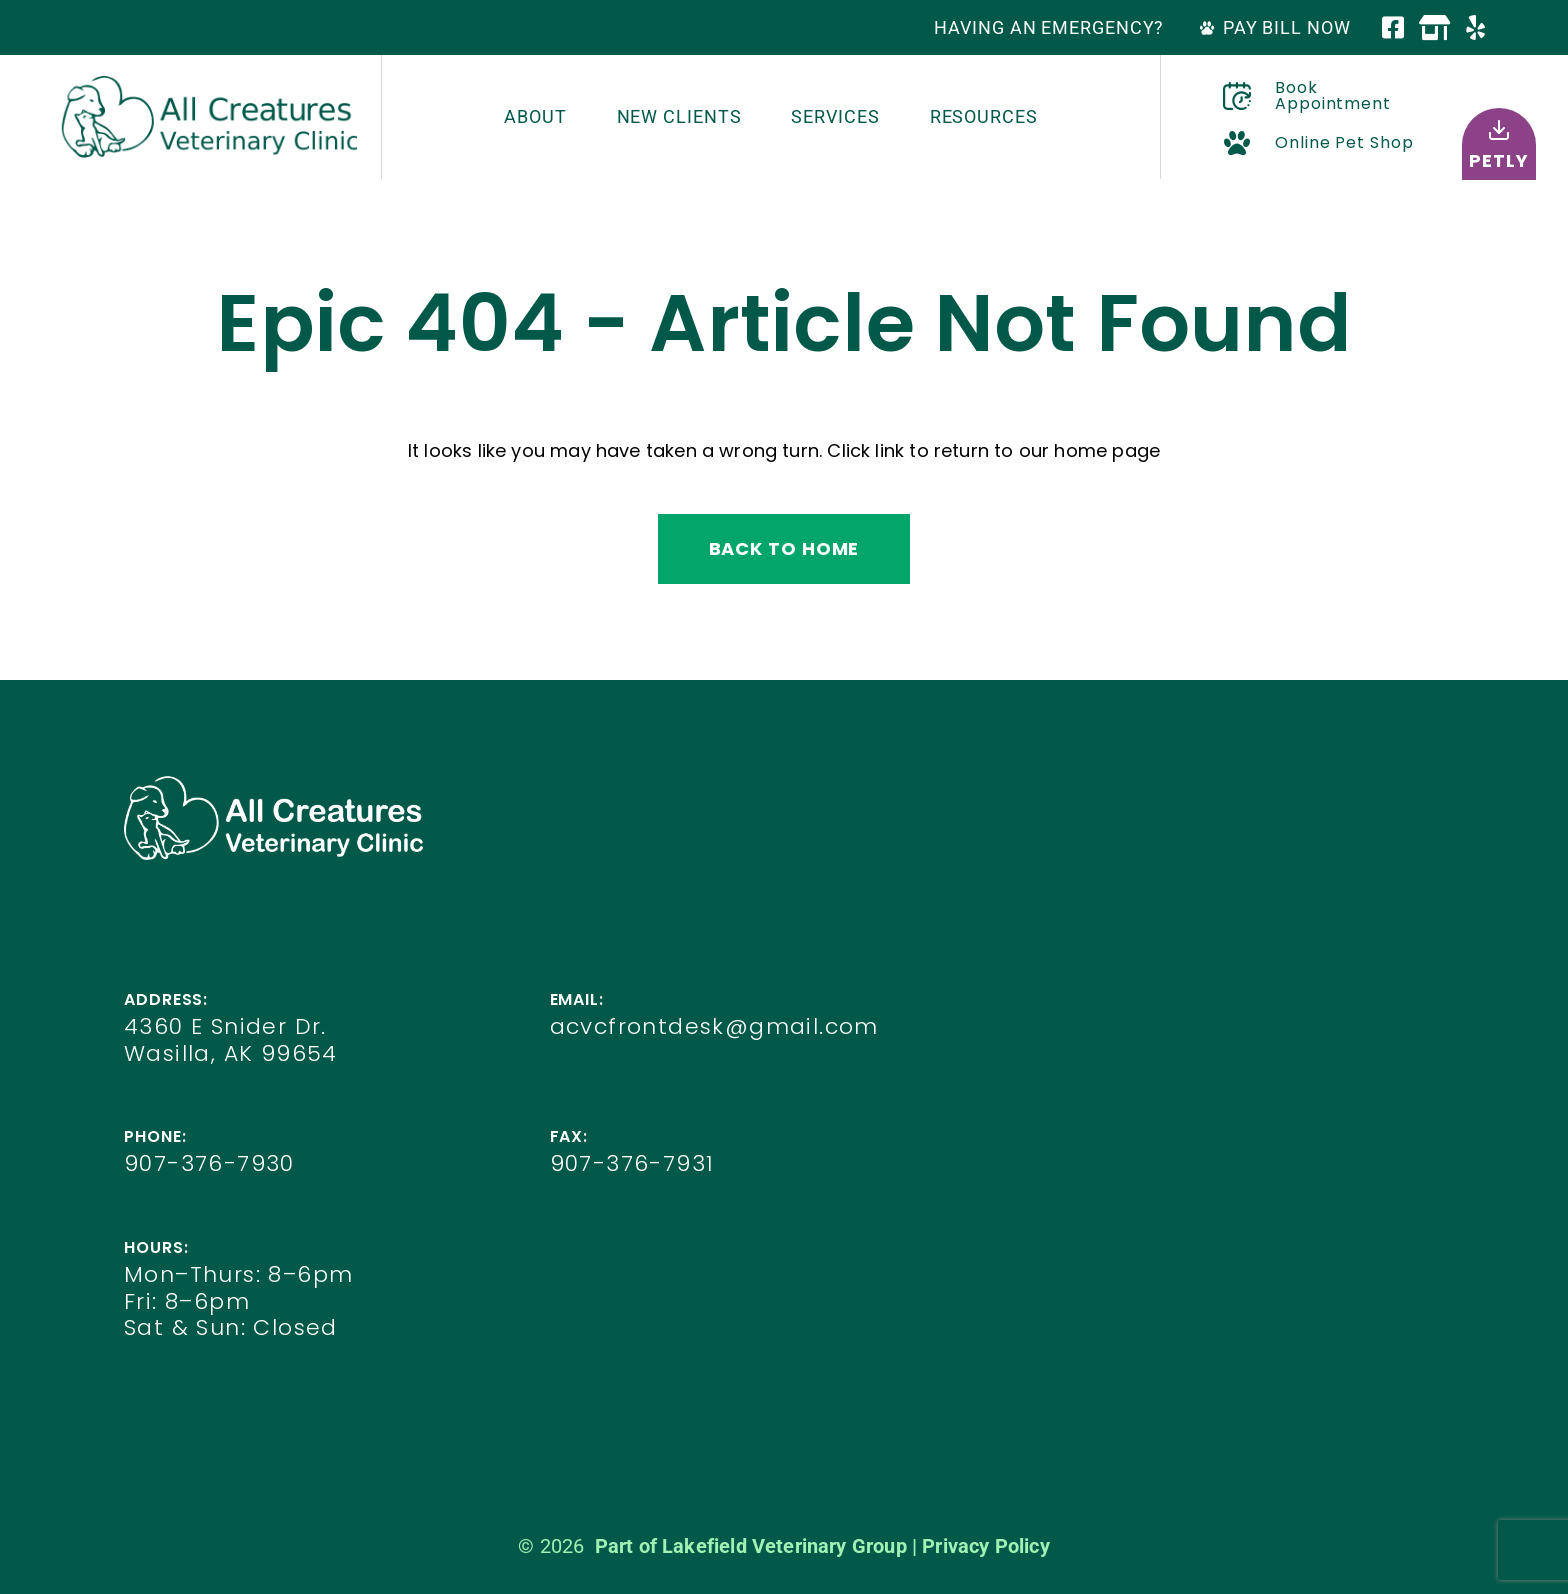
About (535, 116)
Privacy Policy (986, 1546)
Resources (984, 116)
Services (835, 116)
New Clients (679, 116)
